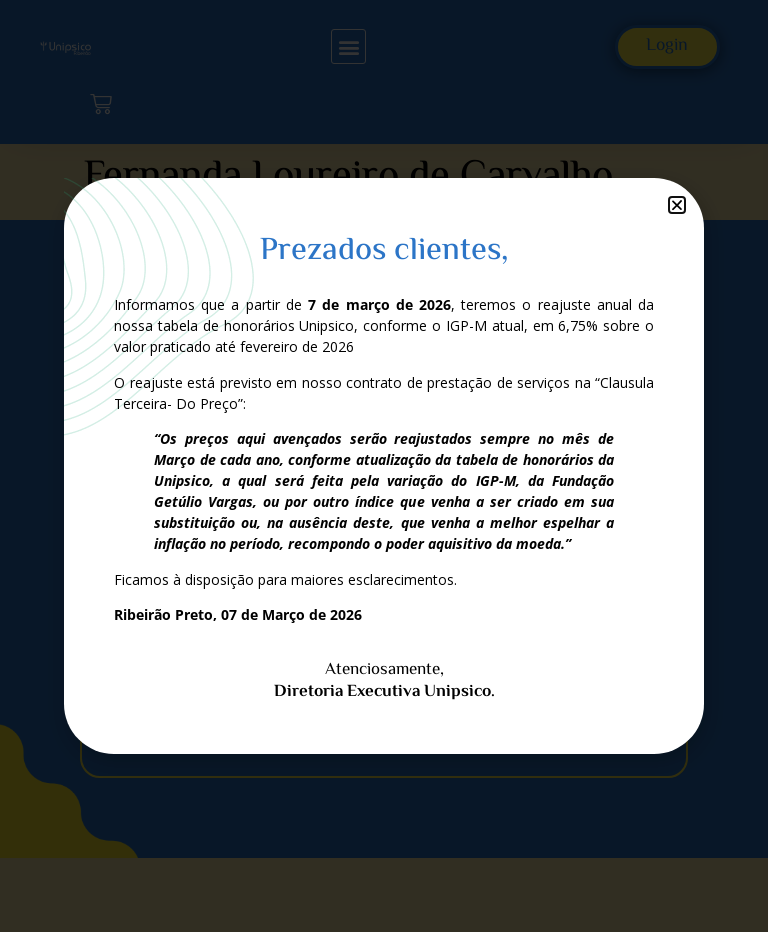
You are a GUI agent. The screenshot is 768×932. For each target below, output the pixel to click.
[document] (384, 466)
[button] (677, 205)
